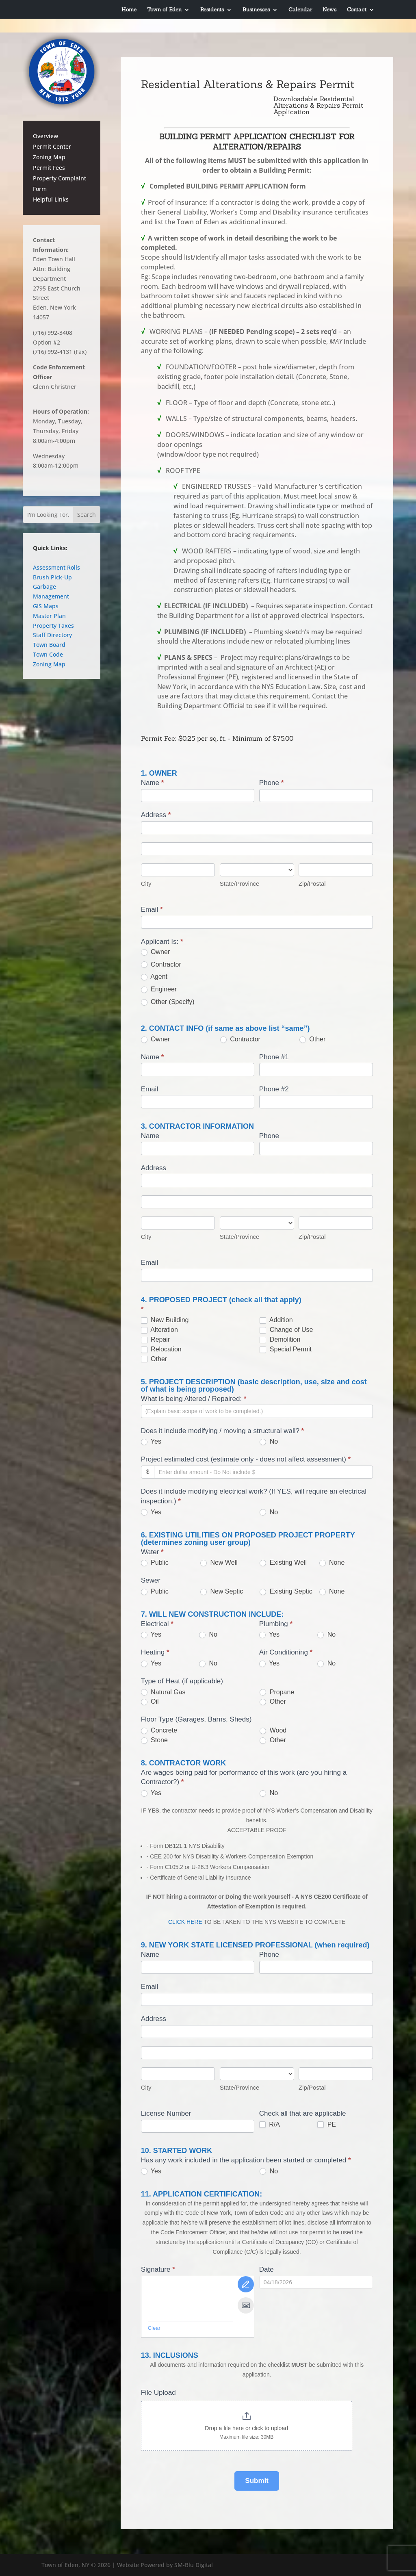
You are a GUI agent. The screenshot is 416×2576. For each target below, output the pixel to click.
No (269, 1441)
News (329, 9)
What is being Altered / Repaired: (194, 1399)
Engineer (159, 989)
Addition (276, 1320)
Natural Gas (163, 1692)
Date (266, 2269)
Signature (158, 2269)
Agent (154, 976)
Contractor (161, 964)
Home (128, 9)
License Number (166, 2113)
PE (326, 2124)
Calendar (300, 9)
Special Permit (286, 1349)
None (332, 1562)
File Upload (158, 2392)
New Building (165, 1320)
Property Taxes (53, 625)
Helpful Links (51, 199)
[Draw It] (246, 2284)
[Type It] (246, 2305)
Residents (212, 9)
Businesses (256, 9)
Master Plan (49, 616)
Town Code (48, 654)
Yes (151, 1441)
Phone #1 (274, 1057)
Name (152, 783)
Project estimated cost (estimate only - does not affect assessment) (246, 1459)
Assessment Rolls (56, 567)
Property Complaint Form (59, 183)
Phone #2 (274, 1089)
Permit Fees (49, 167)
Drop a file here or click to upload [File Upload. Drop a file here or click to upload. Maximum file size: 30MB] (246, 2428)
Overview (45, 136)
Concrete (159, 1730)
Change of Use (286, 1330)
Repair (155, 1339)
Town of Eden (164, 9)
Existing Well (283, 1562)
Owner (155, 952)
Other (312, 1039)
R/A (269, 2124)
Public (155, 1562)
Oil (150, 1701)
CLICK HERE (185, 1922)
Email (152, 909)
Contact (356, 9)
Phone (271, 783)
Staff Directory (52, 635)
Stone (154, 1740)
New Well (219, 1562)
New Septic (221, 1591)
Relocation (161, 1349)
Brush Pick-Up (52, 577)
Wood (273, 1730)
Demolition (280, 1339)
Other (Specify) (168, 1002)
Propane (277, 1692)
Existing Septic (286, 1591)
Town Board (49, 644)
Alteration (159, 1330)
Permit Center (52, 146)
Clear (154, 2328)
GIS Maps (45, 606)
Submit (257, 2481)
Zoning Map (49, 157)
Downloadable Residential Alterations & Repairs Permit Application (318, 105)
